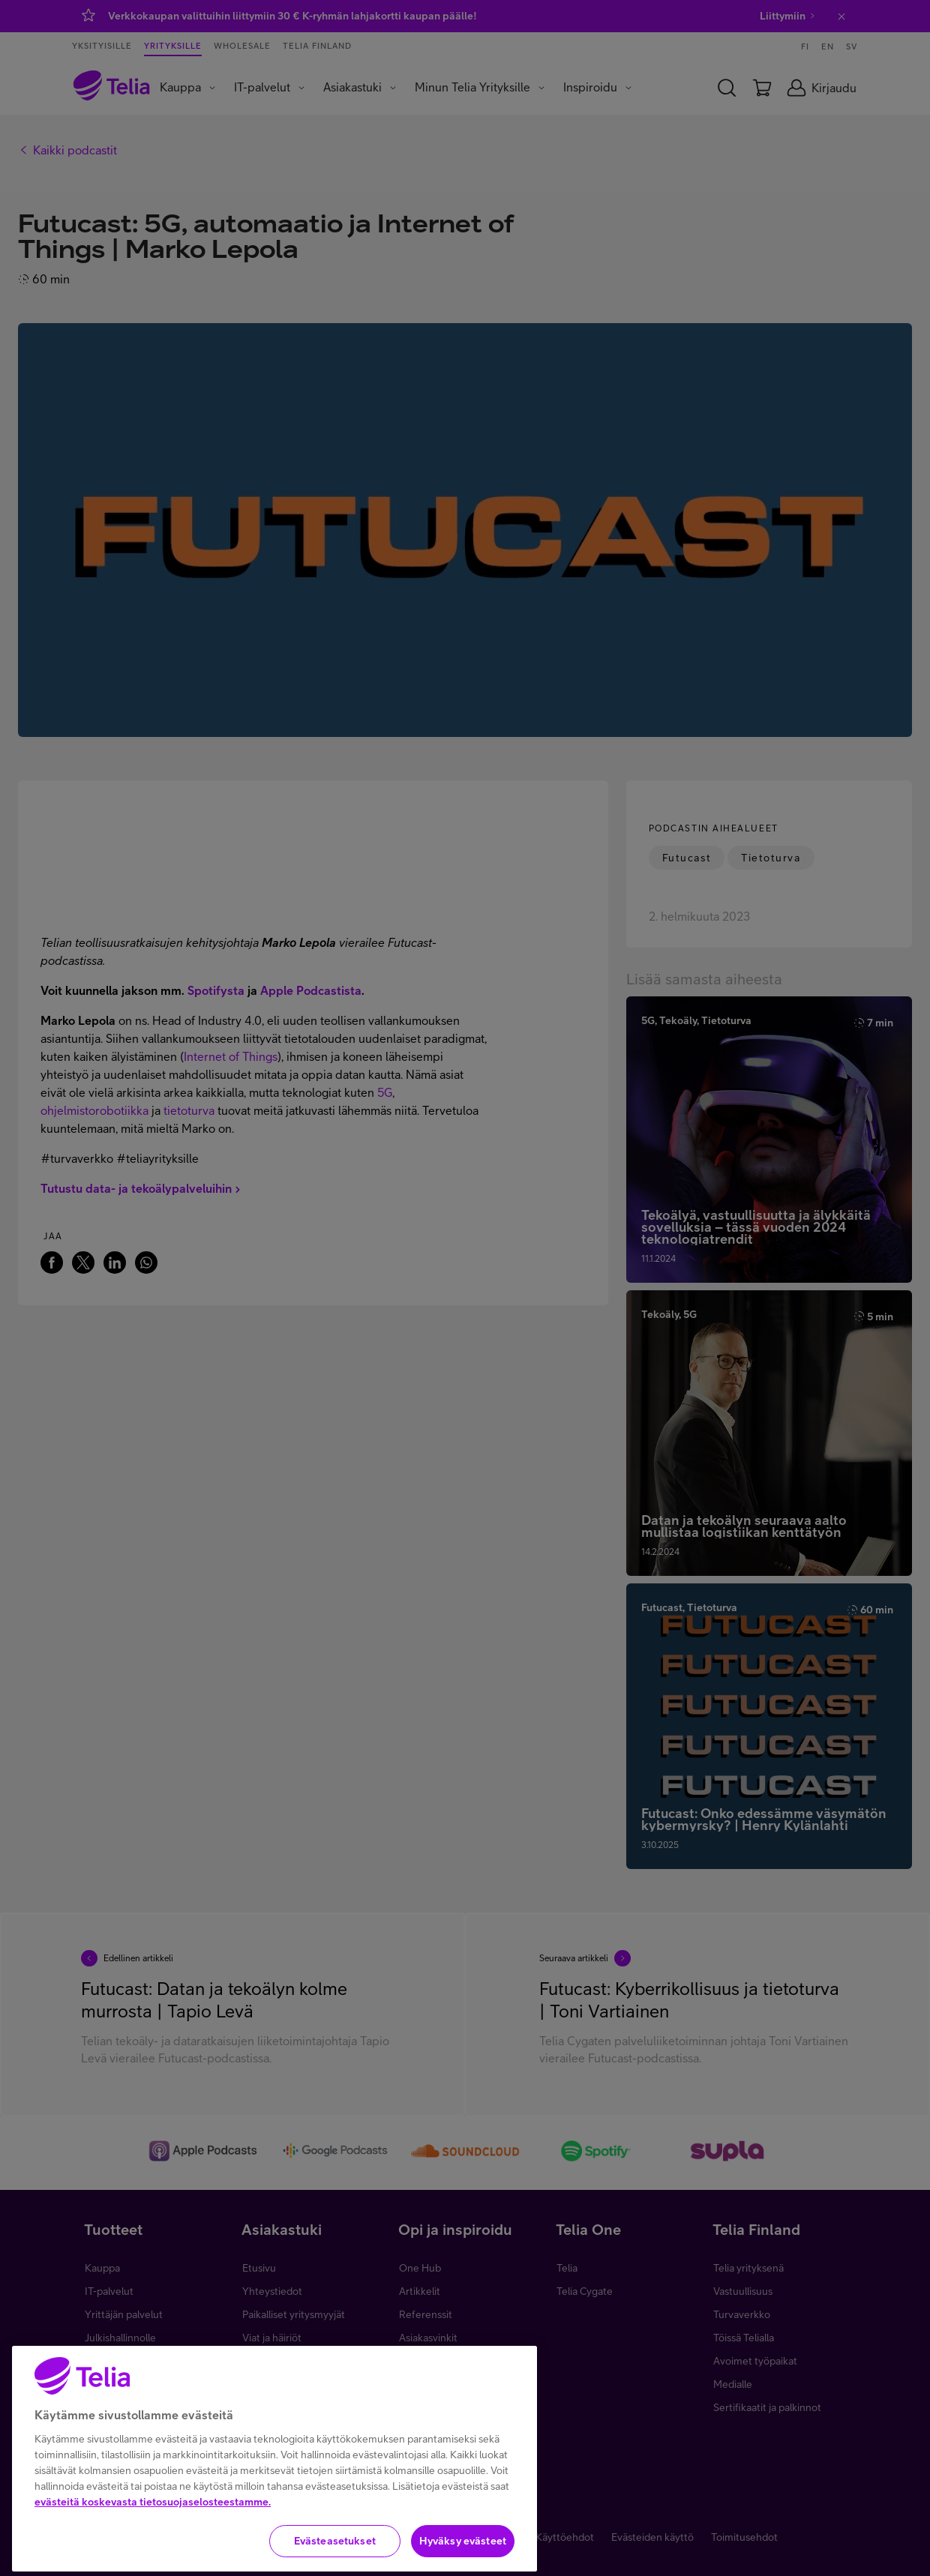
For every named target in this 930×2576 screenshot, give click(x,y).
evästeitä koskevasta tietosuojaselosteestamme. (152, 2547)
